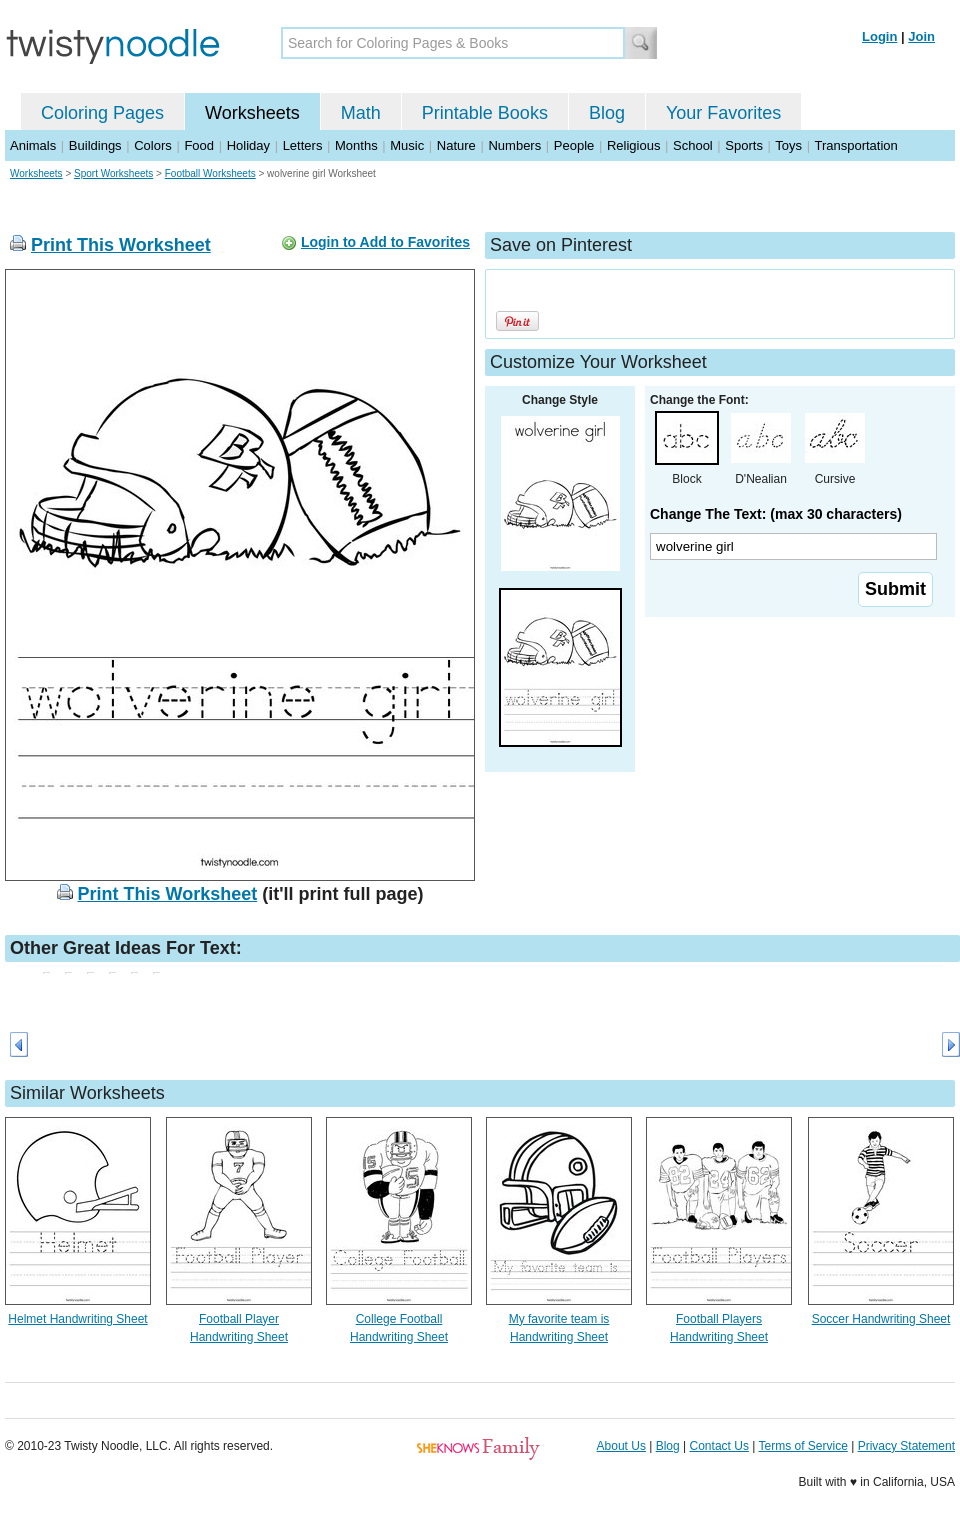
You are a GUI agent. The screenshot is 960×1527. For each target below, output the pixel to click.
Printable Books (485, 113)
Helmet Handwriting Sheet (77, 1319)
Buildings (95, 145)
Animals (33, 145)
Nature (456, 145)
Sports (744, 145)
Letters (303, 145)
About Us (621, 1446)
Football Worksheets (210, 173)
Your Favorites (723, 113)
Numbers (514, 145)
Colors (153, 145)
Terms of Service (802, 1446)
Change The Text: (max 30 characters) (776, 514)
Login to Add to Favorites (385, 242)
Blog (607, 113)
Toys (788, 145)
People (574, 145)
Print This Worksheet (121, 245)
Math (361, 113)
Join (921, 36)
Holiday (248, 145)
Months (356, 145)
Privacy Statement (906, 1446)
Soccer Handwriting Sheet (881, 1319)
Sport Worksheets (113, 173)
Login (879, 36)
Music (407, 145)
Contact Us (719, 1446)
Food (199, 145)
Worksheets (252, 113)
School (693, 145)
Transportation (855, 145)
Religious (633, 145)
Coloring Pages (102, 113)
